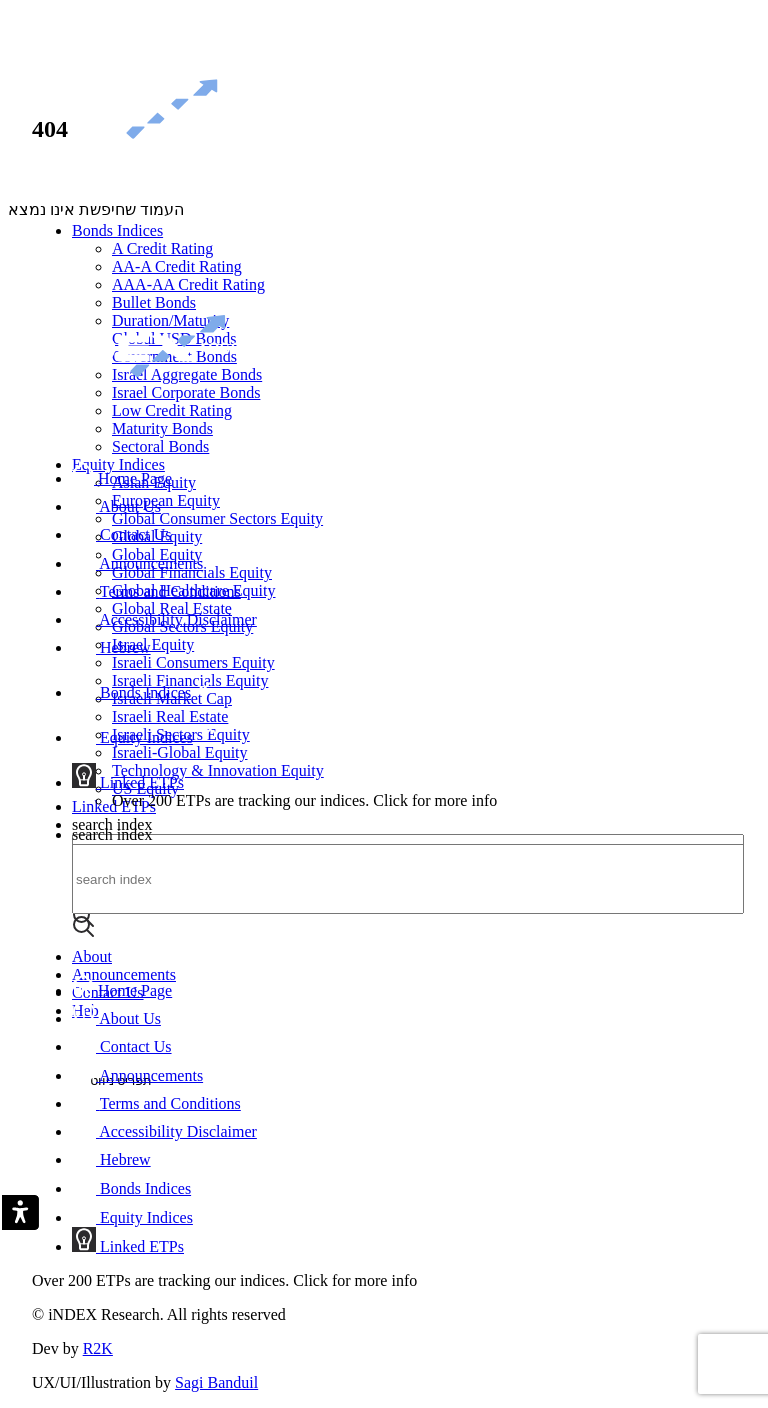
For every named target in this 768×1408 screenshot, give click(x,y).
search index (112, 824)
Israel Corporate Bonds (186, 392)
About (92, 956)
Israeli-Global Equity (180, 752)
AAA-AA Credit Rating (188, 284)
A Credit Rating (162, 248)
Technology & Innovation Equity (218, 770)
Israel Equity (153, 644)
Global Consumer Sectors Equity (217, 518)
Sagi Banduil (216, 1382)
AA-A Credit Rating (177, 266)
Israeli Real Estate (170, 716)
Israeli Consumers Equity (193, 662)
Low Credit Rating (172, 410)
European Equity (166, 500)
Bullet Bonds (154, 302)
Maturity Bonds (162, 428)
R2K (98, 1348)
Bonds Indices (117, 230)
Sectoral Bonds (160, 446)
